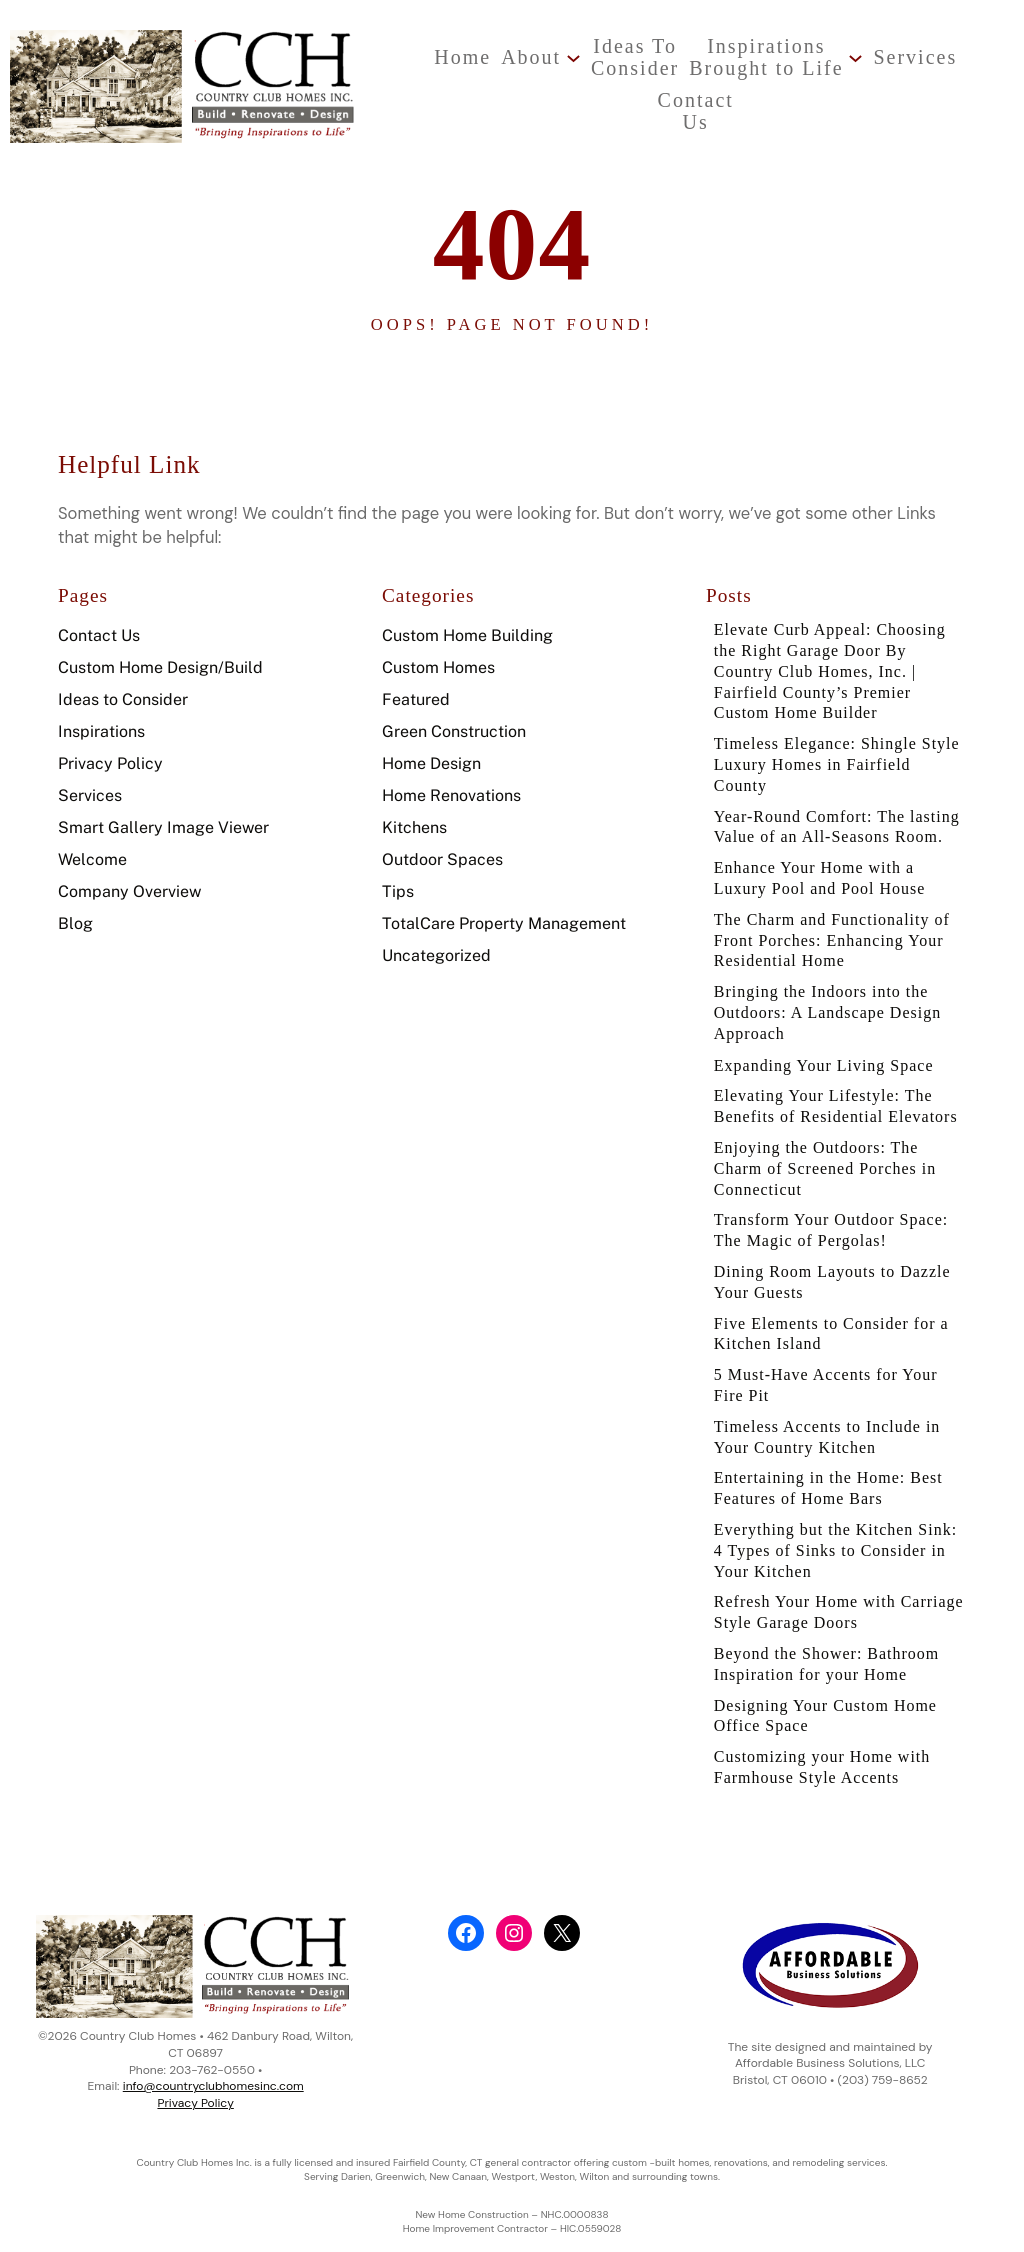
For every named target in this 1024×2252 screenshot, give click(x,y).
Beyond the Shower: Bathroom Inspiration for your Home (830, 1698)
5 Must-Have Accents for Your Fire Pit (829, 1411)
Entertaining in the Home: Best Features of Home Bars (832, 1518)
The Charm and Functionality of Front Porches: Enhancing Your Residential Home (835, 955)
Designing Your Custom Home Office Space (829, 1752)
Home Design (431, 746)
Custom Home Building (467, 618)
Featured (416, 682)
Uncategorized (436, 938)
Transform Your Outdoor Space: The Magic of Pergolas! (835, 1252)
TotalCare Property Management (504, 906)
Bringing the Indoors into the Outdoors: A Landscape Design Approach (831, 1029)
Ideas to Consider (123, 682)
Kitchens (414, 810)
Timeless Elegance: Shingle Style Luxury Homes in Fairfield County (837, 752)
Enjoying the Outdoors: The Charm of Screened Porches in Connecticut (828, 1189)
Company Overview (129, 874)
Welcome (92, 842)
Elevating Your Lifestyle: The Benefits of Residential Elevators (839, 1124)
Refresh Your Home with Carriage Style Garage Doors (823, 1645)
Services (90, 778)
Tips (398, 874)
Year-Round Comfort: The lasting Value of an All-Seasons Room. (833, 827)
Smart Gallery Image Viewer (163, 810)
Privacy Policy (110, 746)
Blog (75, 906)
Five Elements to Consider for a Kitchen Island (835, 1358)
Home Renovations (451, 778)
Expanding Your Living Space (827, 1082)
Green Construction (454, 714)
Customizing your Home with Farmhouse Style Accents (825, 1805)
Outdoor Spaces (442, 842)
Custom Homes (438, 650)
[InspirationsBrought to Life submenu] (776, 57)
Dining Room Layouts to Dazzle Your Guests (836, 1305)
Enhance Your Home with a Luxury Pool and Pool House (823, 891)
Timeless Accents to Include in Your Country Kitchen (831, 1465)
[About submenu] (494, 57)
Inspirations (101, 714)
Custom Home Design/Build (160, 650)
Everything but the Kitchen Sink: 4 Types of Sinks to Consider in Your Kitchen (839, 1582)
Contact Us (99, 618)
